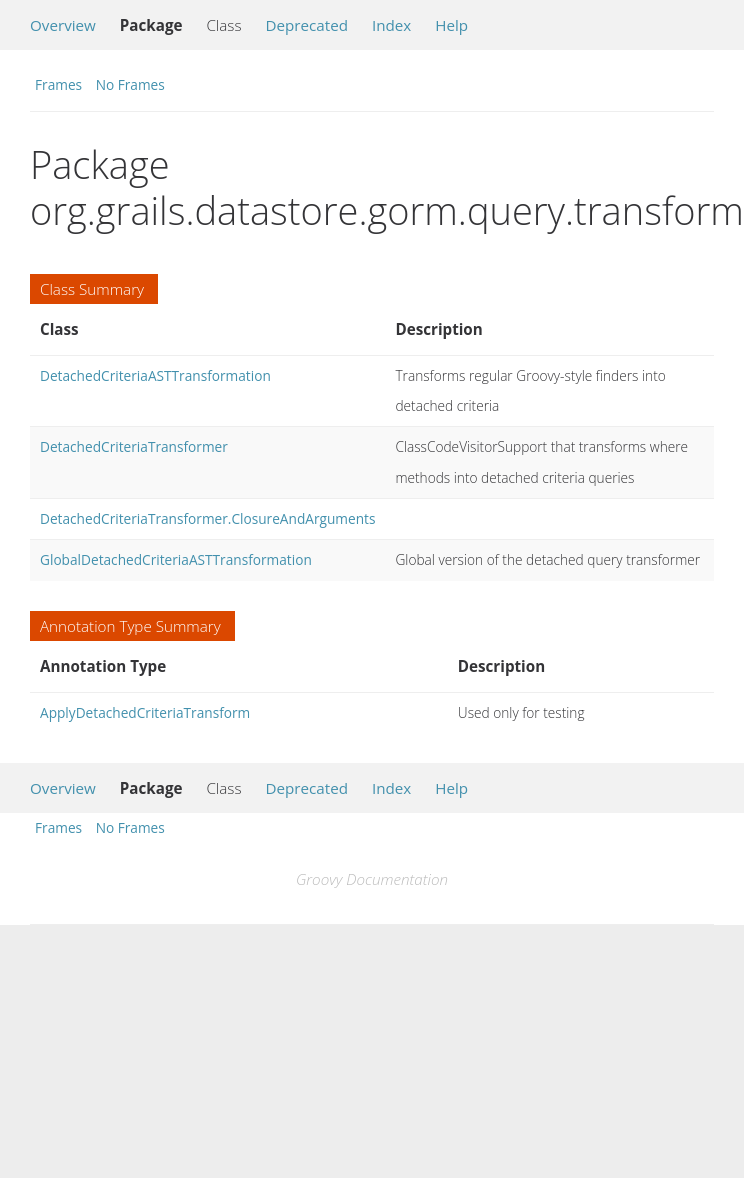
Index (391, 25)
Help (451, 25)
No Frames (130, 84)
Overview (63, 25)
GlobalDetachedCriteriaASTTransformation (176, 559)
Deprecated (306, 25)
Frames (58, 84)
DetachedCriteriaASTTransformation (155, 375)
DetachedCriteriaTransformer (134, 446)
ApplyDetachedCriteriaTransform (145, 712)
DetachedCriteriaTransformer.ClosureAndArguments (207, 518)
